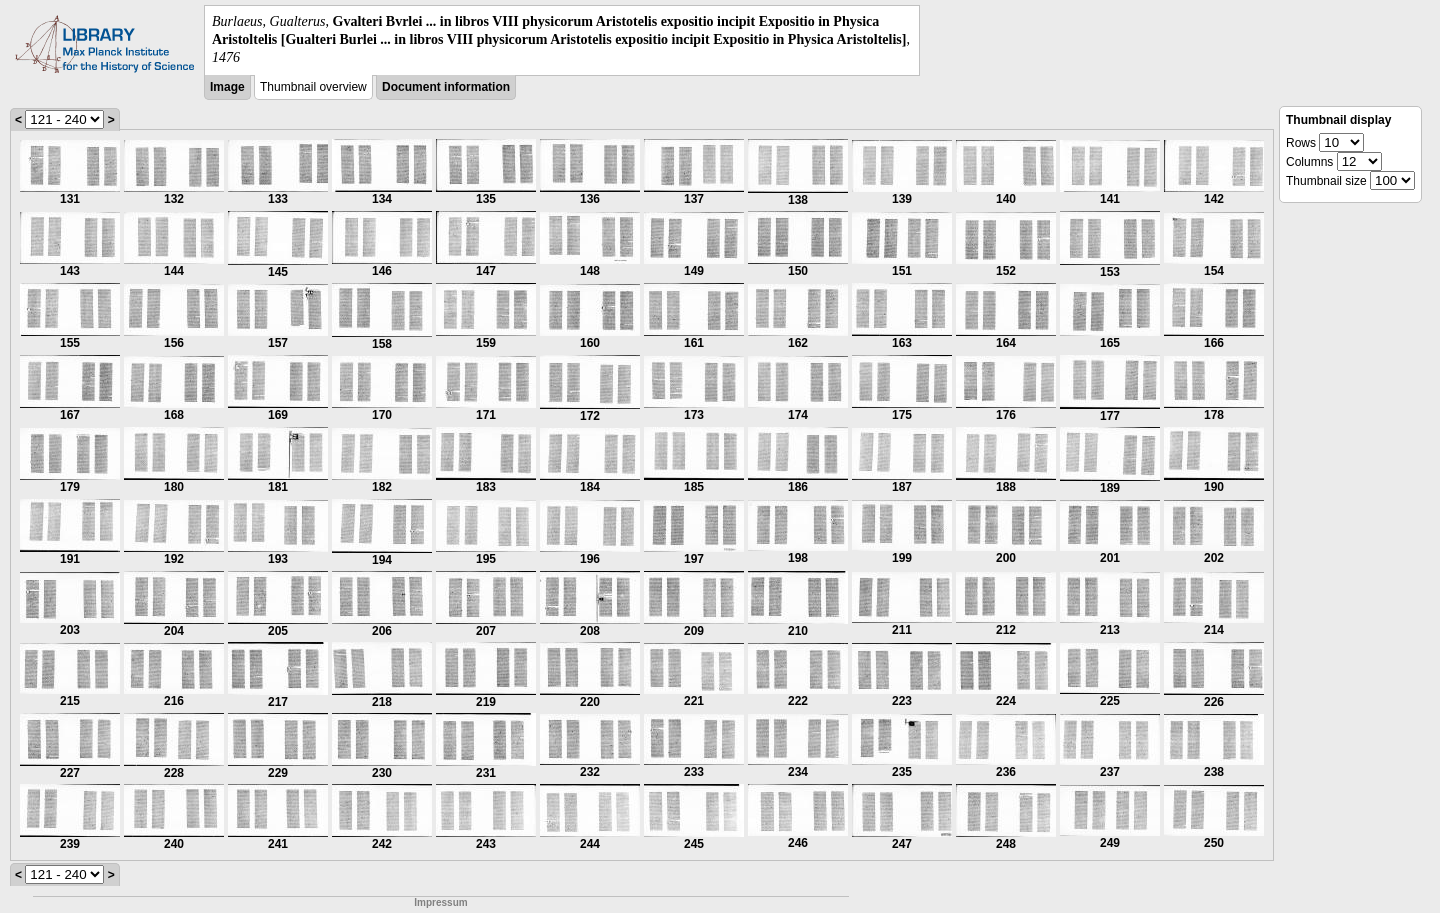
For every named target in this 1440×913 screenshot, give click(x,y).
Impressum (440, 902)
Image (227, 87)
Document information (446, 87)
